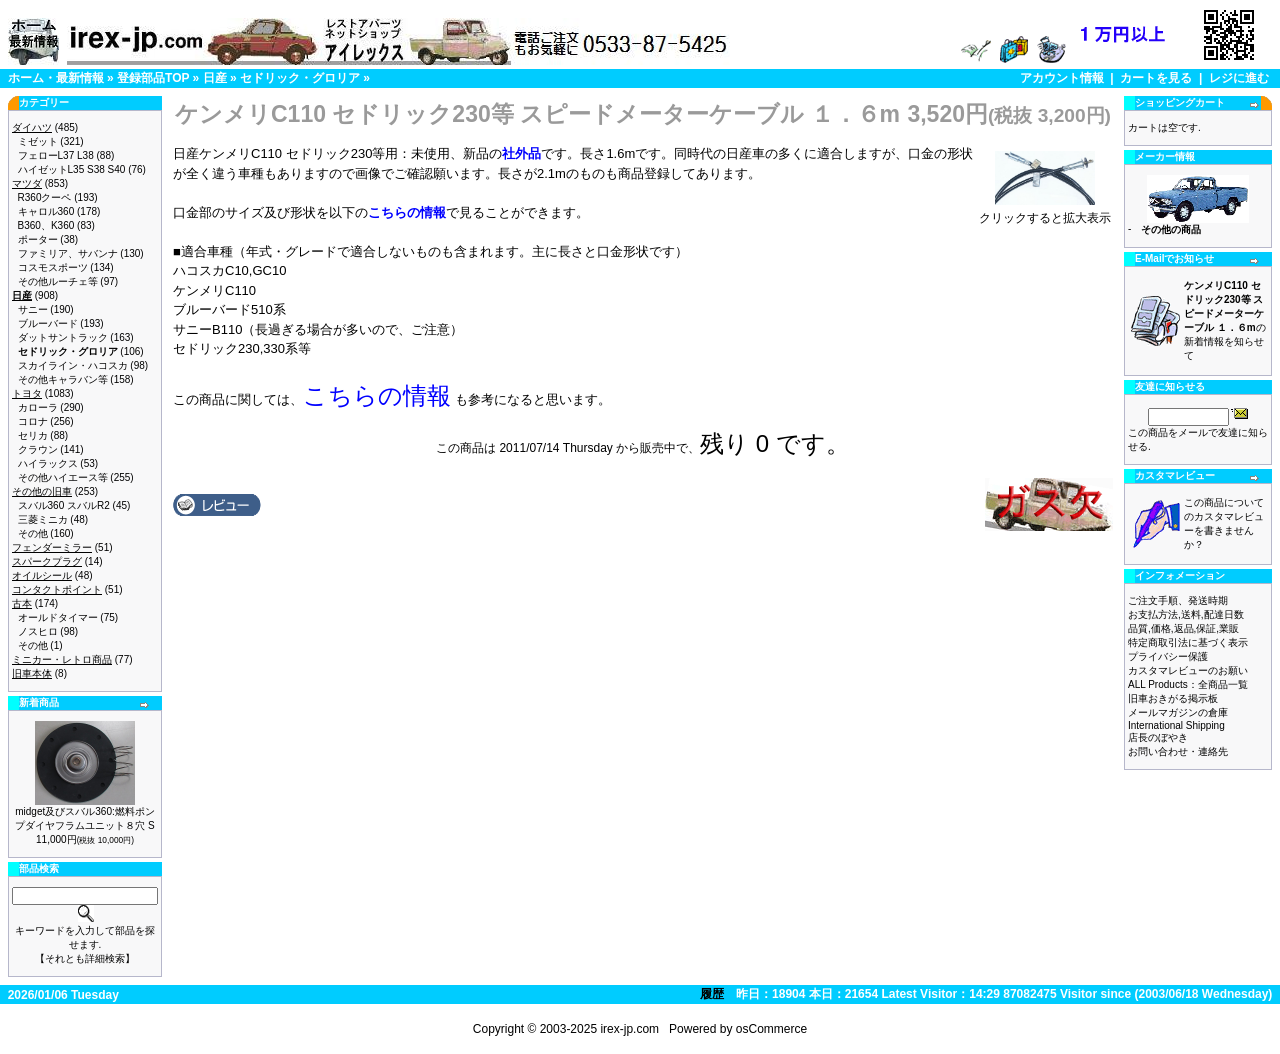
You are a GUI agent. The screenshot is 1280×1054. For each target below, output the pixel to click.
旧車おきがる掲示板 (1173, 698)
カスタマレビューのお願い (1188, 670)
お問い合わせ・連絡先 (1178, 751)
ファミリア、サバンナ (68, 253)
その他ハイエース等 (63, 477)
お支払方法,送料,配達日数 (1186, 614)
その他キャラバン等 (63, 379)
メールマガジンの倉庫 (1178, 712)
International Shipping (1176, 725)
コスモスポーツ (53, 267)
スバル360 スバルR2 (64, 505)
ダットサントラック (63, 337)
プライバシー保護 (1168, 656)
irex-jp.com (629, 1029)
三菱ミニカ (43, 519)
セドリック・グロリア (300, 78)
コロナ (33, 421)
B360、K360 (46, 225)
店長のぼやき (1158, 737)
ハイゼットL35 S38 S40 (72, 169)
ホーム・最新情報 (56, 78)
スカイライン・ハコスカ (73, 365)
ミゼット (38, 141)
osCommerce (771, 1029)
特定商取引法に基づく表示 (1188, 642)
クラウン (38, 449)
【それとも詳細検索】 (85, 958)
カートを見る (1156, 78)
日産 (215, 78)
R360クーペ (45, 197)
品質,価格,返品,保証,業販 (1183, 628)
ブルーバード (48, 323)
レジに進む (1239, 78)
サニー (33, 309)
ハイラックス (48, 463)
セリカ (33, 435)
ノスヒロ (38, 631)
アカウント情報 (1062, 78)
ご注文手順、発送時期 (1178, 600)
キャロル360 (46, 211)
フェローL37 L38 (56, 155)
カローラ (38, 407)
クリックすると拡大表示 (1045, 212)
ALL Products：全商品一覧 (1188, 684)
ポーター (38, 239)
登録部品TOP (153, 78)
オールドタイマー (58, 617)
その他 (33, 533)
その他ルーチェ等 (58, 281)
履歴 (712, 994)
